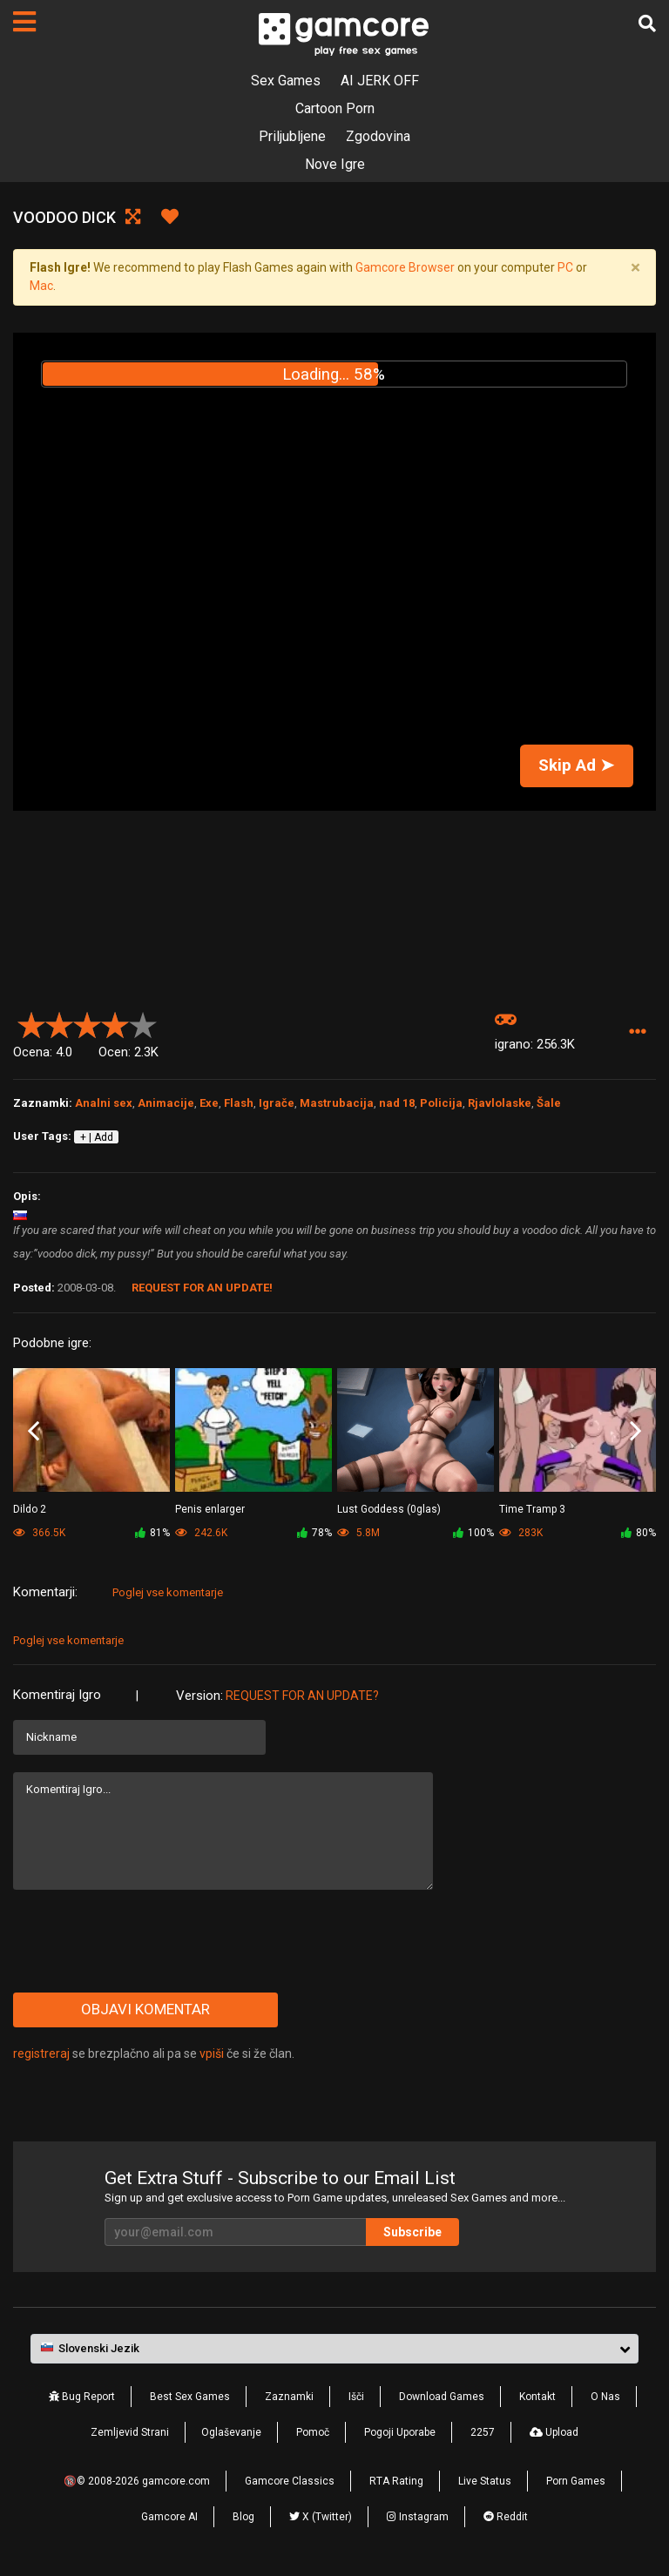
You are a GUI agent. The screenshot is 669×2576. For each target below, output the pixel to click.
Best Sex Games (190, 2397)
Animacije (166, 1102)
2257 (482, 2432)
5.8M (358, 1533)
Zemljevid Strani (130, 2432)
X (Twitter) (320, 2517)
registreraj (41, 2053)
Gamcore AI (169, 2517)
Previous (33, 1431)
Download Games (441, 2397)
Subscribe (412, 2232)
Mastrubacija (337, 1102)
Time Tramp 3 (532, 1509)
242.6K (201, 1533)
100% (473, 1533)
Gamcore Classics (289, 2481)
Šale (549, 1102)
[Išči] (647, 23)
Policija (441, 1102)
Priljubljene (292, 136)
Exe (209, 1102)
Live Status (484, 2481)
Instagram (418, 2517)
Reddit (505, 2517)
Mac (41, 286)
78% (314, 1533)
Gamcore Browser (405, 267)
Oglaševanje (231, 2432)
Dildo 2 (29, 1509)
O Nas (605, 2397)
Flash (238, 1102)
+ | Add (96, 1137)
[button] (637, 1032)
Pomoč (312, 2432)
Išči (356, 2397)
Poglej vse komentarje (167, 1592)
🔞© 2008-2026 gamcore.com (137, 2481)
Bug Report (82, 2397)
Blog (243, 2517)
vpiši (212, 2053)
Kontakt (537, 2397)
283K (521, 1533)
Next (635, 1431)
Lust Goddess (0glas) (389, 1509)
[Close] (635, 268)
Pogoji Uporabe (400, 2432)
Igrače (276, 1102)
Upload (554, 2432)
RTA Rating (396, 2481)
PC (565, 267)
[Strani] (24, 22)
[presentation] (145, 1941)
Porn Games (575, 2481)
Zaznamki (289, 2397)
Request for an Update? (302, 1696)
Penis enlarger (210, 1509)
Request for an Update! (202, 1287)
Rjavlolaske (499, 1102)
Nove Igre (335, 164)
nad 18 (397, 1102)
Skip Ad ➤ (576, 765)
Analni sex (103, 1102)
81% (152, 1533)
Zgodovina (378, 136)
